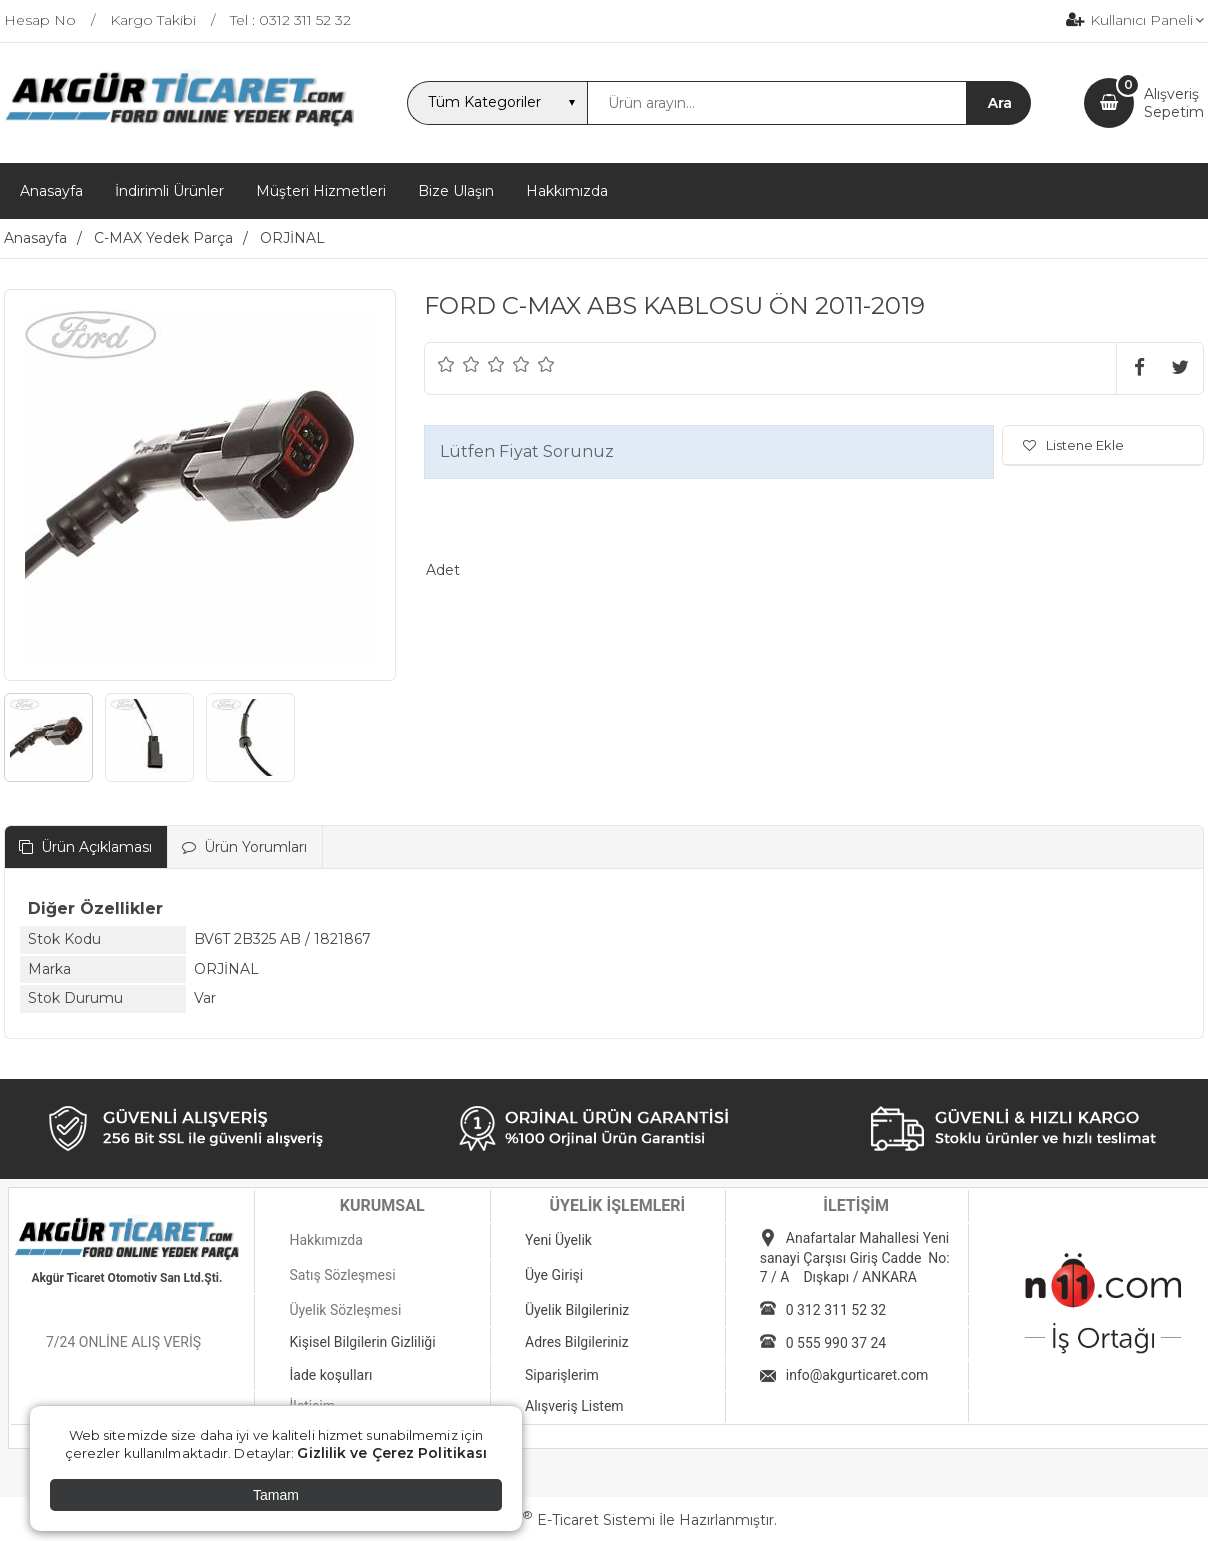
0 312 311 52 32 (836, 1310)
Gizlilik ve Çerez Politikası (392, 1453)
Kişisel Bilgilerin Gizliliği (362, 1342)
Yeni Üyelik (558, 1240)
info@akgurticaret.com (857, 1375)
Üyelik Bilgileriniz (577, 1310)
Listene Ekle (1073, 445)
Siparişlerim (562, 1375)
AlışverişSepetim (1174, 103)
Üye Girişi (554, 1275)
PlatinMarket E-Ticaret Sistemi (543, 1520)
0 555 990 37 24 (836, 1343)
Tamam (276, 1495)
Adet (443, 570)
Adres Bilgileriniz (577, 1342)
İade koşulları (330, 1375)
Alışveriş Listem (574, 1406)
